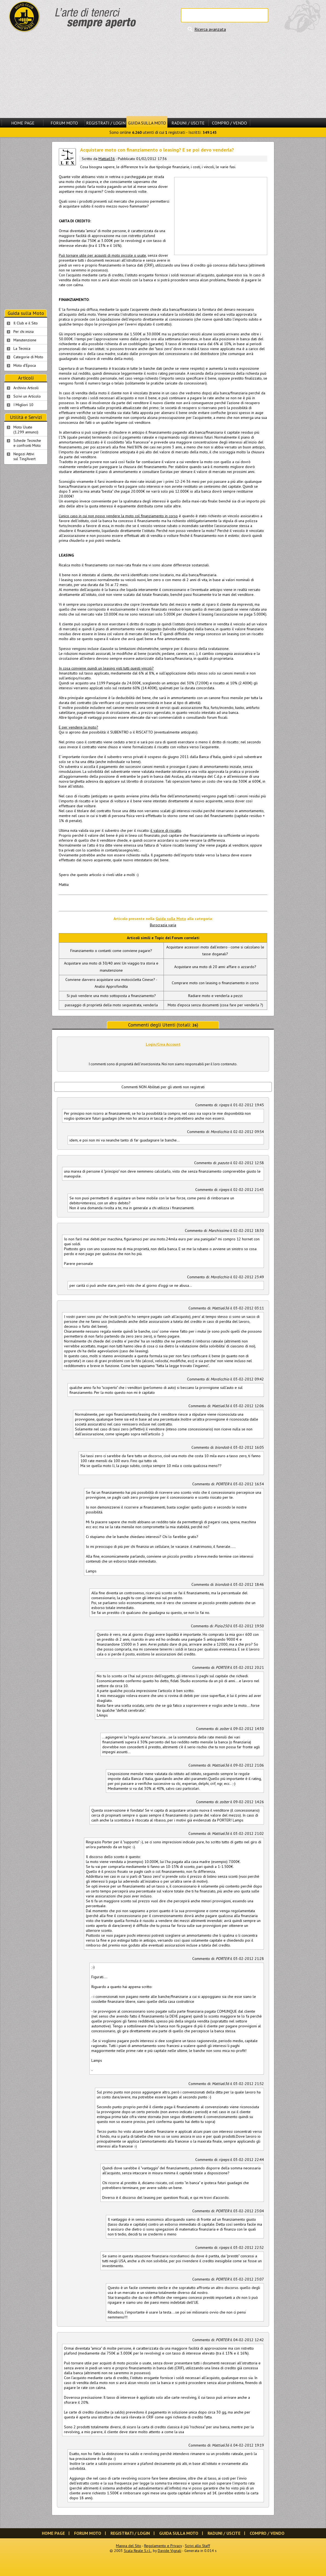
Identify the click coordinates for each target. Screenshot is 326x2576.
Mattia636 (106, 158)
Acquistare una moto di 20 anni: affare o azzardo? (215, 966)
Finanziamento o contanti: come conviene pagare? (111, 950)
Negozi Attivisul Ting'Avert (24, 456)
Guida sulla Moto (147, 123)
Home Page (22, 123)
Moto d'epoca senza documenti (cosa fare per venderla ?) (215, 1004)
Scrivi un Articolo (27, 396)
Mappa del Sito (128, 2545)
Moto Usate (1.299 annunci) (25, 429)
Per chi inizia (23, 331)
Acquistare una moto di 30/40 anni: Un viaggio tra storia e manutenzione (111, 966)
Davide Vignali (169, 2550)
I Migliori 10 (23, 404)
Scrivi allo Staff (197, 2545)
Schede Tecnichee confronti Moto (27, 443)
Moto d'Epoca (24, 365)
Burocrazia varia (163, 924)
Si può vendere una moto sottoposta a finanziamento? (111, 995)
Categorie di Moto (28, 356)
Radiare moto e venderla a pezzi (215, 995)
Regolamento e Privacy (163, 2545)
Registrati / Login (106, 123)
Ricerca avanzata (210, 29)
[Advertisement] (163, 75)
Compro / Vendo (229, 123)
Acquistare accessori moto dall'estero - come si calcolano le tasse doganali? (215, 950)
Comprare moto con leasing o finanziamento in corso (215, 982)
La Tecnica (21, 348)
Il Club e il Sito (25, 323)
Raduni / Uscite (188, 123)
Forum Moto (64, 123)
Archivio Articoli (26, 387)
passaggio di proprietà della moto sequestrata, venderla (111, 1004)
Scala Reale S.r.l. (137, 2550)
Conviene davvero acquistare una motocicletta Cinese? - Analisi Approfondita (111, 983)
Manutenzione (24, 340)
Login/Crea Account (163, 1044)
